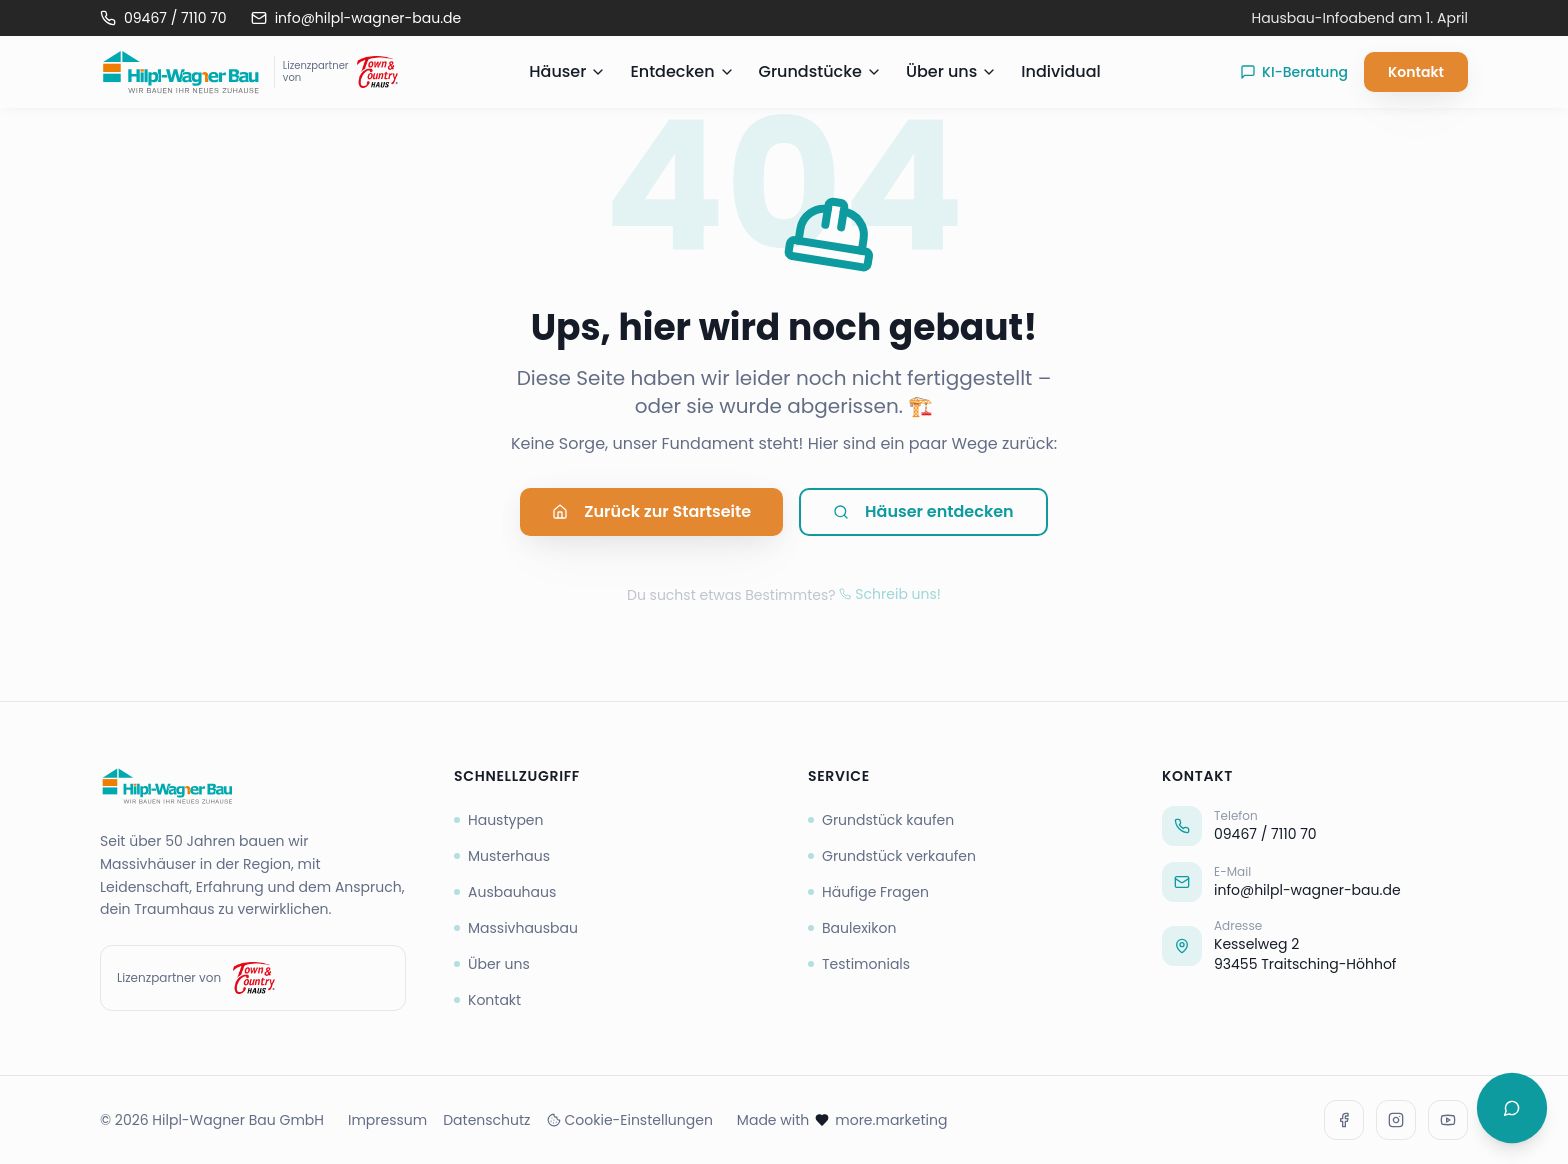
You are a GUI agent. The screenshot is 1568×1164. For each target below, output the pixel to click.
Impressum (387, 1120)
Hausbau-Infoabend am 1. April (1359, 18)
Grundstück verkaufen (892, 856)
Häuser (567, 71)
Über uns (951, 71)
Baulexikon (852, 928)
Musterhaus (502, 856)
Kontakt (1416, 72)
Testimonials (859, 964)
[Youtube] (1448, 1120)
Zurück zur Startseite (651, 513)
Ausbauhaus (505, 892)
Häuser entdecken (923, 513)
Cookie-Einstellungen (630, 1120)
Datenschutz (486, 1120)
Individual (1060, 71)
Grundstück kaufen (881, 820)
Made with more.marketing (842, 1120)
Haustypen (499, 820)
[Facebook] (1344, 1120)
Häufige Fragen (868, 892)
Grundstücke (820, 71)
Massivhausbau (516, 928)
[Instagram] (1396, 1120)
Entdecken (682, 71)
